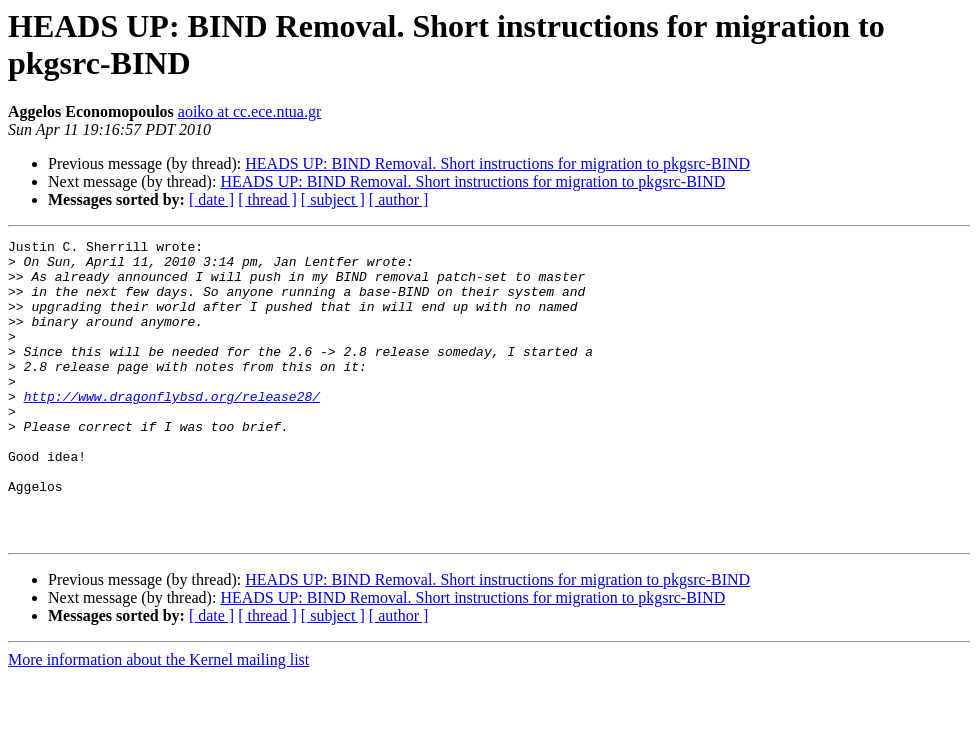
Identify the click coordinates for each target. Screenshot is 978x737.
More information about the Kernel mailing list (158, 719)
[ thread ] (267, 199)
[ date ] (211, 199)
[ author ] (399, 199)
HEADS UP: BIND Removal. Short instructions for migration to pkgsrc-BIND (497, 163)
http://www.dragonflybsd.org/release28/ (172, 429)
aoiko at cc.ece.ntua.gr (249, 111)
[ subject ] (333, 199)
